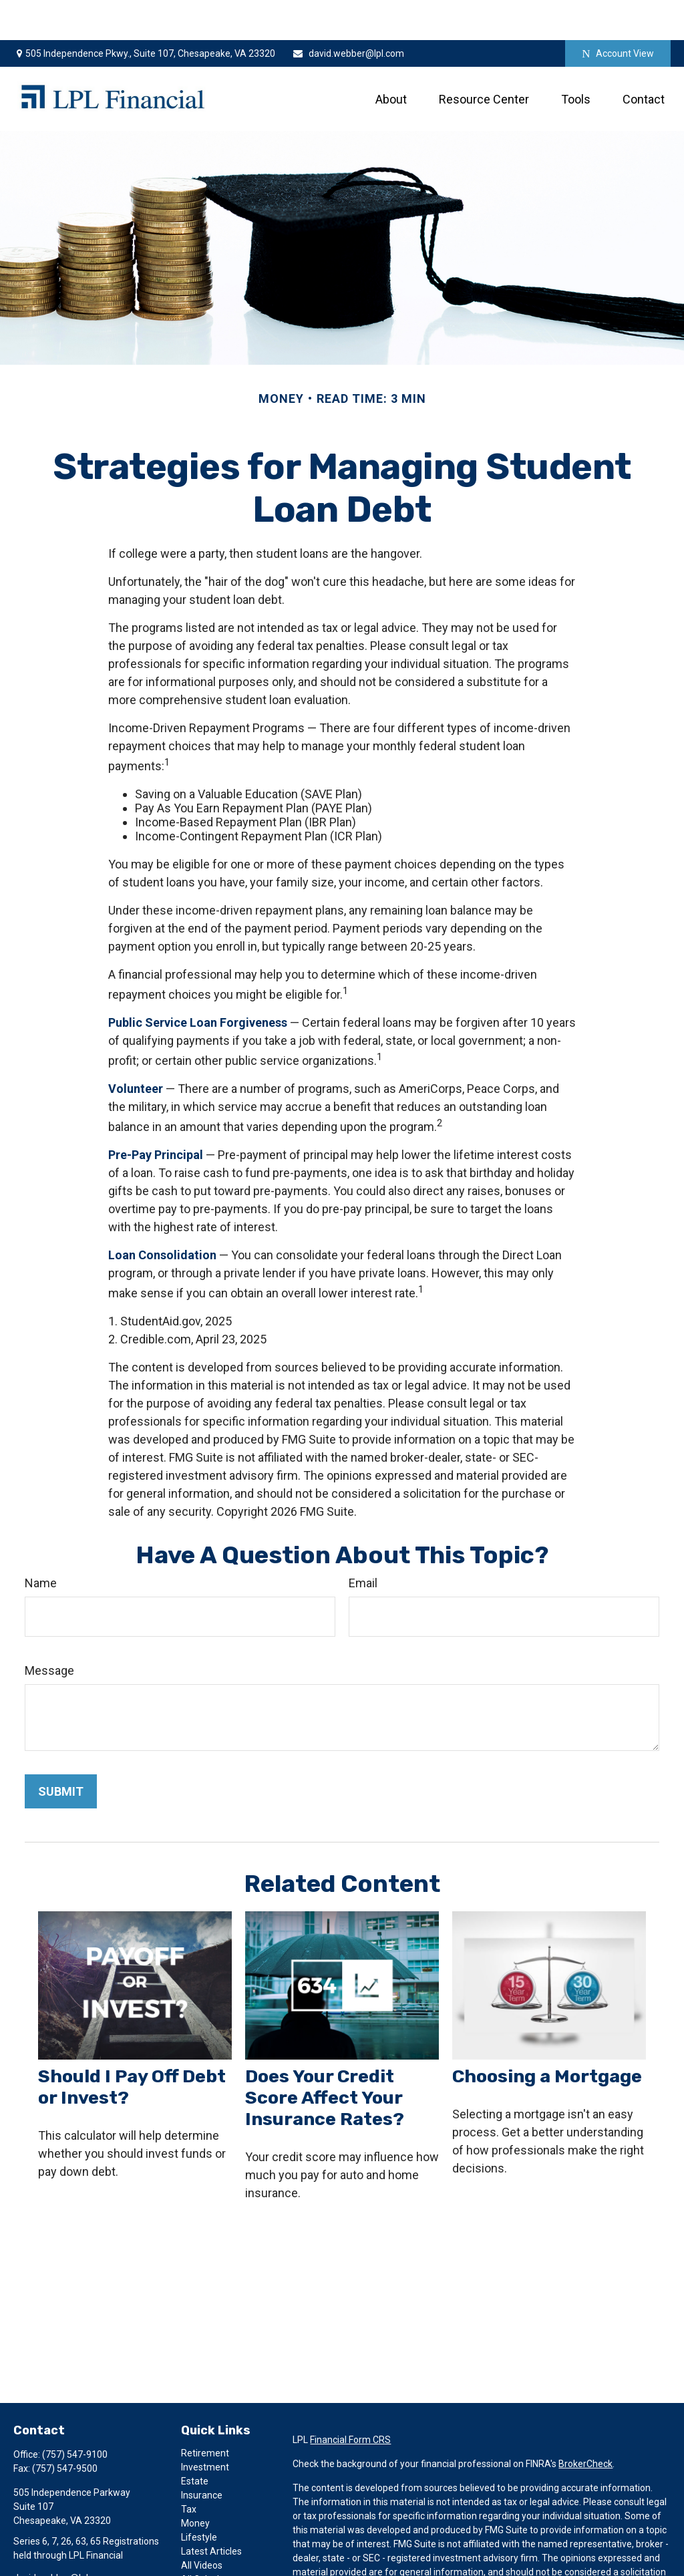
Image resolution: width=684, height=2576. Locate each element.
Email (363, 1543)
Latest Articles (211, 2511)
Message (49, 1630)
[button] (391, 59)
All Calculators (211, 2539)
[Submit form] (61, 1751)
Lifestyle (199, 2497)
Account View (617, 13)
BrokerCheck (585, 2423)
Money (195, 2483)
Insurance (201, 2455)
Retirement (205, 2413)
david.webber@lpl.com (348, 13)
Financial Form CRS (350, 2399)
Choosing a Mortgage (547, 2036)
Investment (205, 2427)
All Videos (201, 2525)
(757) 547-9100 (75, 2414)
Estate (194, 2441)
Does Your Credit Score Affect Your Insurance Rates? (324, 2058)
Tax (188, 2469)
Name (41, 1543)
